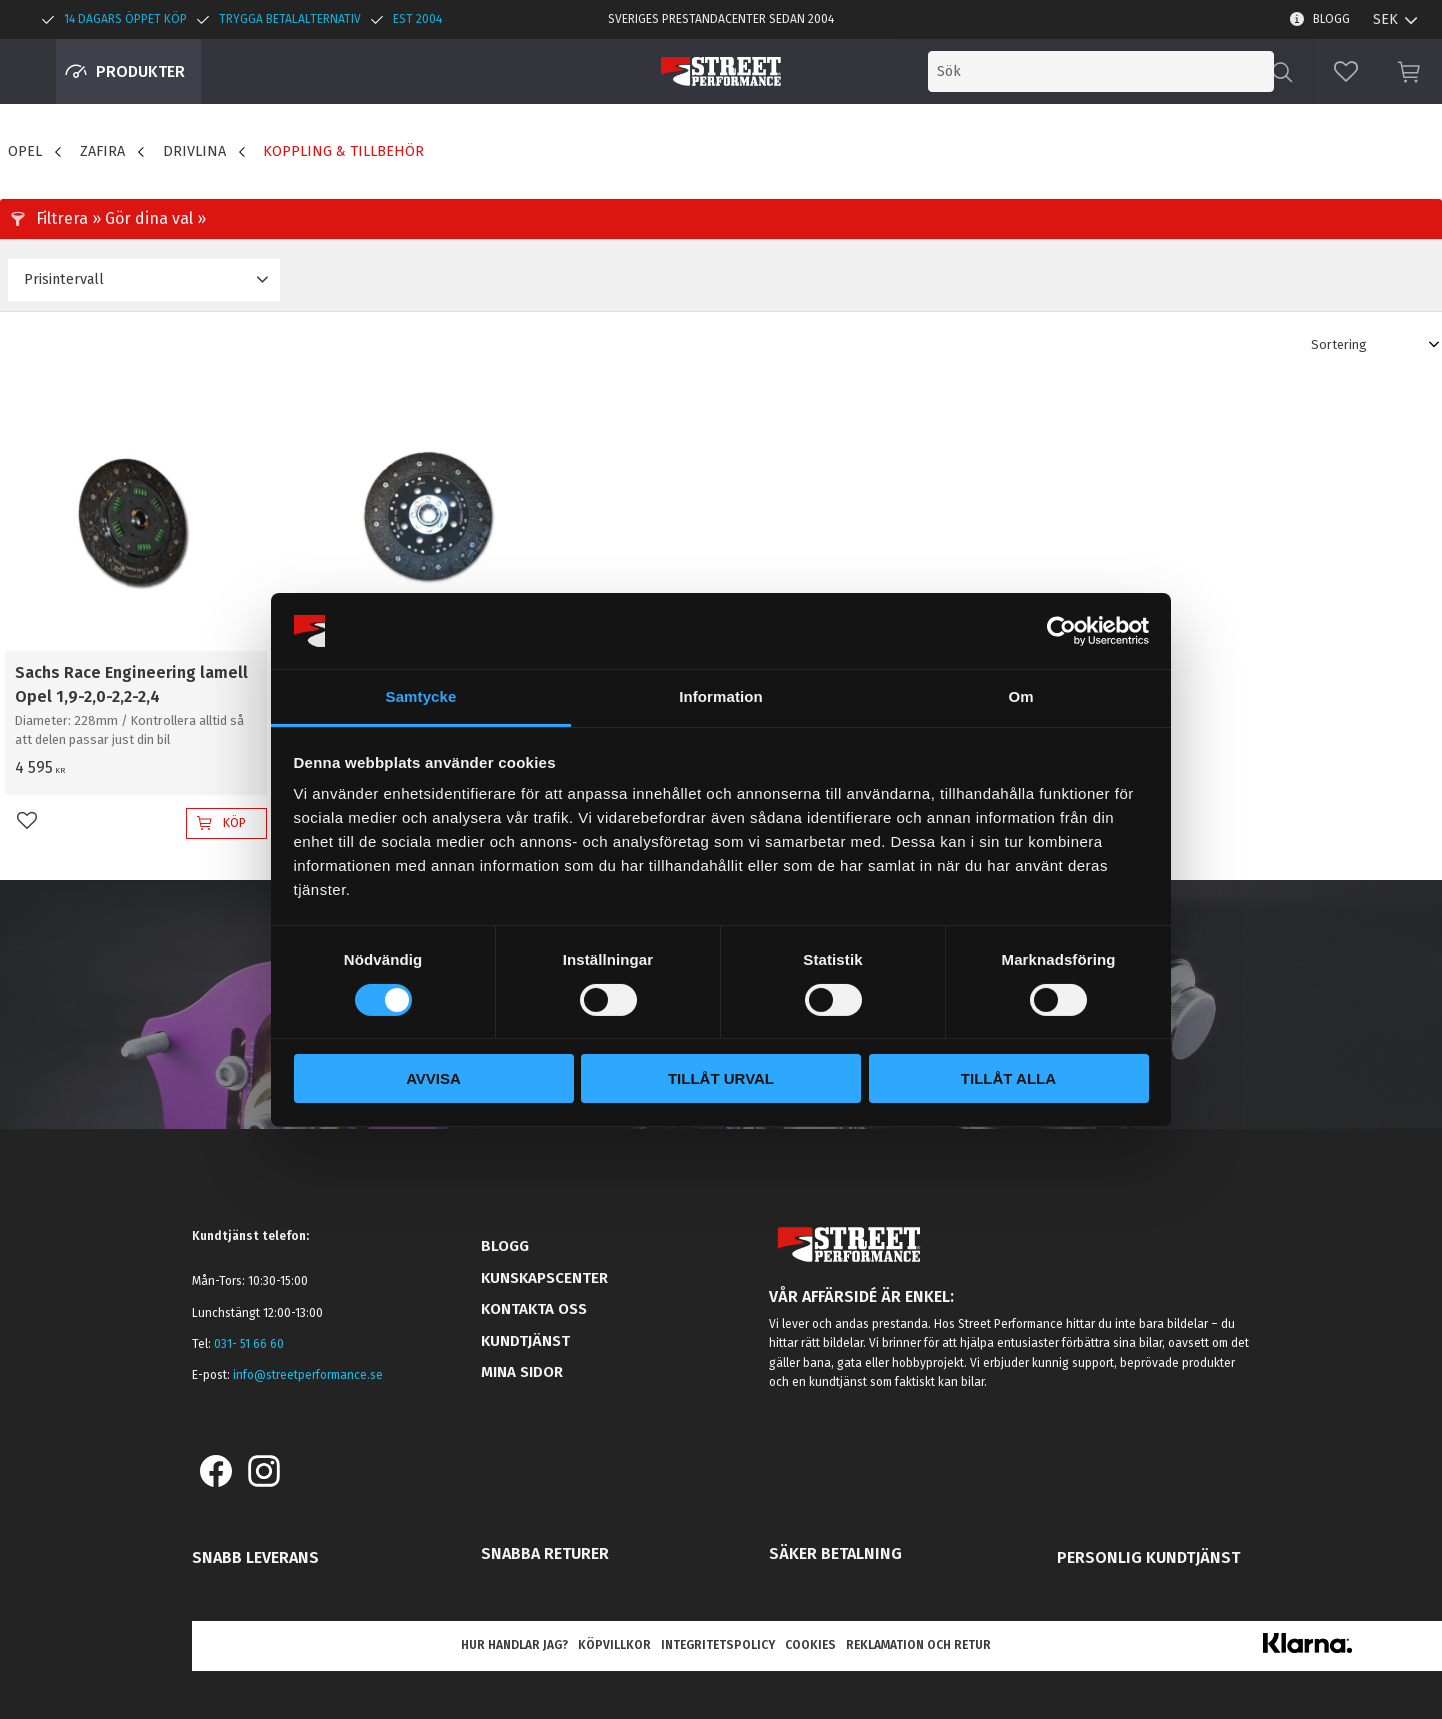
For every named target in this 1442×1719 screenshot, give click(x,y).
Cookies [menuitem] (810, 1645)
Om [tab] (1020, 696)
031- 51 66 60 (249, 1344)
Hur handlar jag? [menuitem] (514, 1645)
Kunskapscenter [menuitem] (544, 1278)
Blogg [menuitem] (1331, 19)
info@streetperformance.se (308, 1375)
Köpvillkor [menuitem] (614, 1645)
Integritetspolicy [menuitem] (718, 1645)
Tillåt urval (721, 1078)
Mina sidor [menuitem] (522, 1372)
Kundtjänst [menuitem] (525, 1341)
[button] (1346, 71)
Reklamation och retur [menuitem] (918, 1645)
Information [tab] (721, 696)
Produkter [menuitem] (140, 71)
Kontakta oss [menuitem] (534, 1309)
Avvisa (433, 1078)
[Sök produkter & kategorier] (1110, 71)
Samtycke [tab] (421, 696)
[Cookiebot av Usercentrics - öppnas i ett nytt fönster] (1061, 631)
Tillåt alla (1008, 1078)
